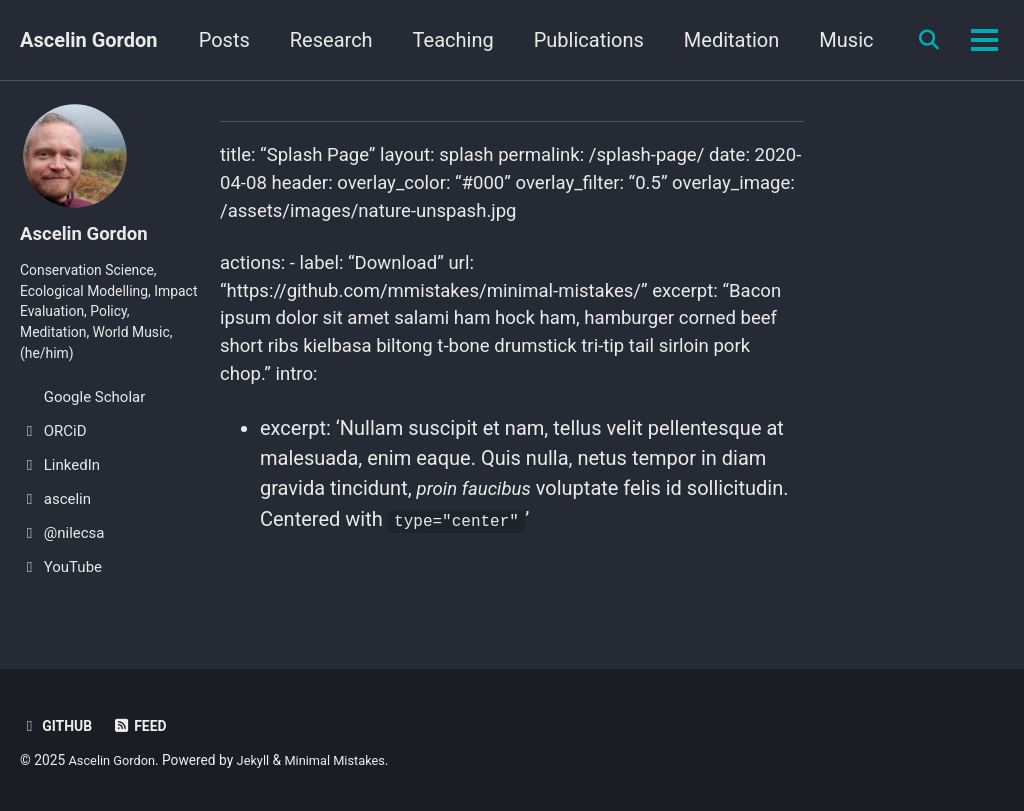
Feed (144, 726)
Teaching (538, 40)
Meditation (818, 40)
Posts (309, 40)
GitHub (58, 726)
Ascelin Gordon (89, 40)
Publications (674, 40)
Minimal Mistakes (348, 760)
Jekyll (260, 760)
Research (416, 40)
